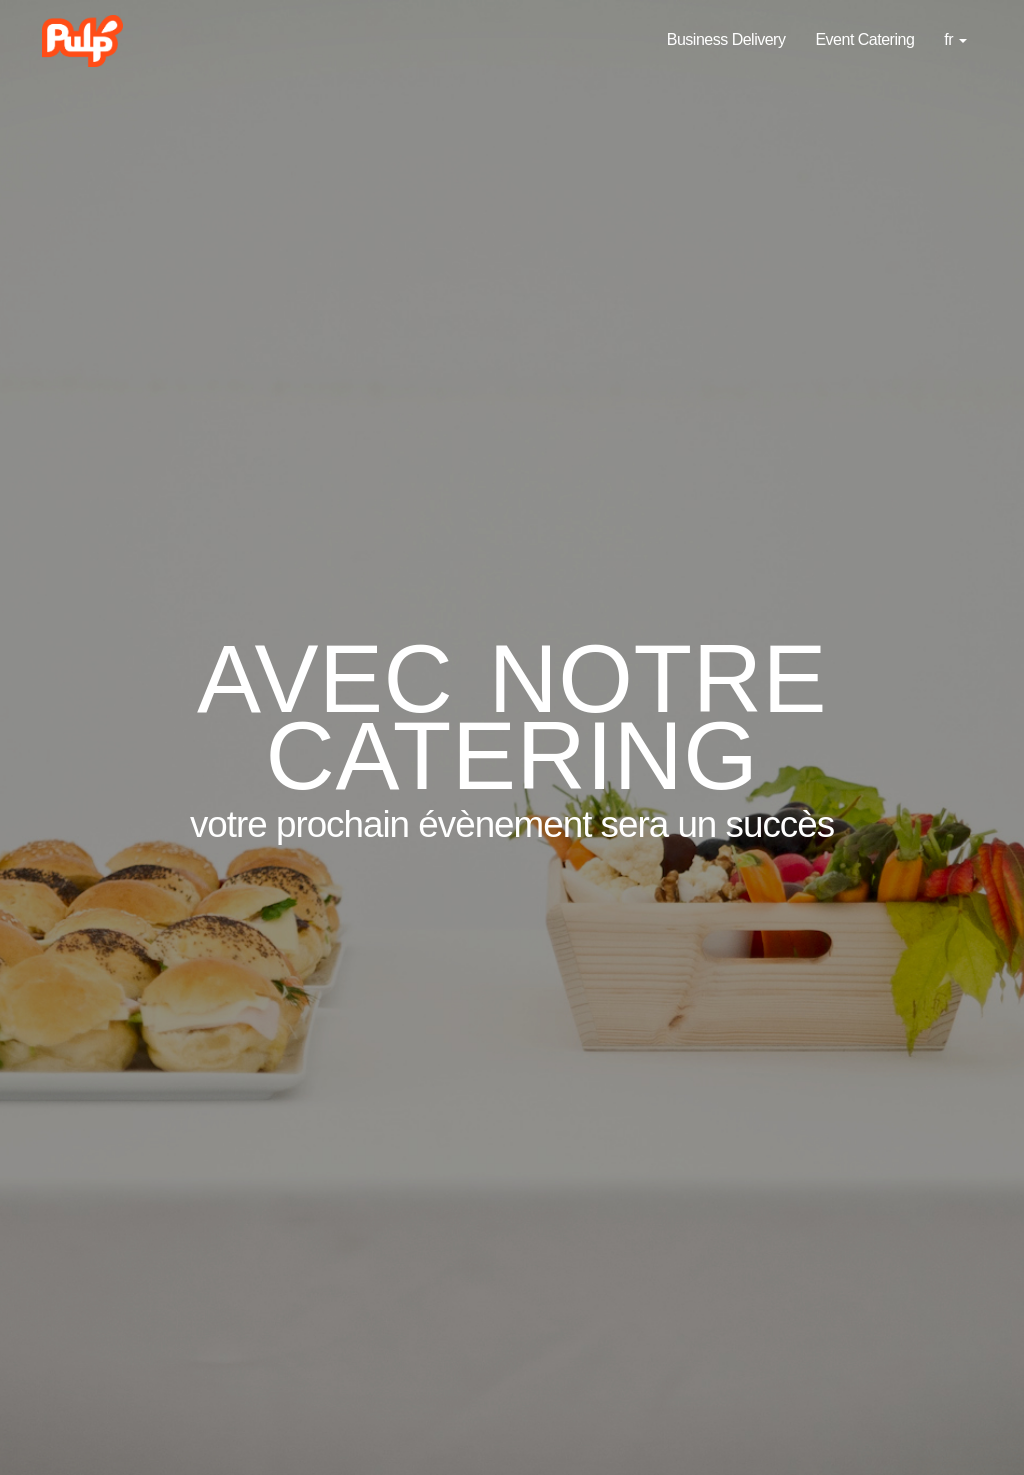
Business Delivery (726, 39)
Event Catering (864, 39)
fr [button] (955, 39)
